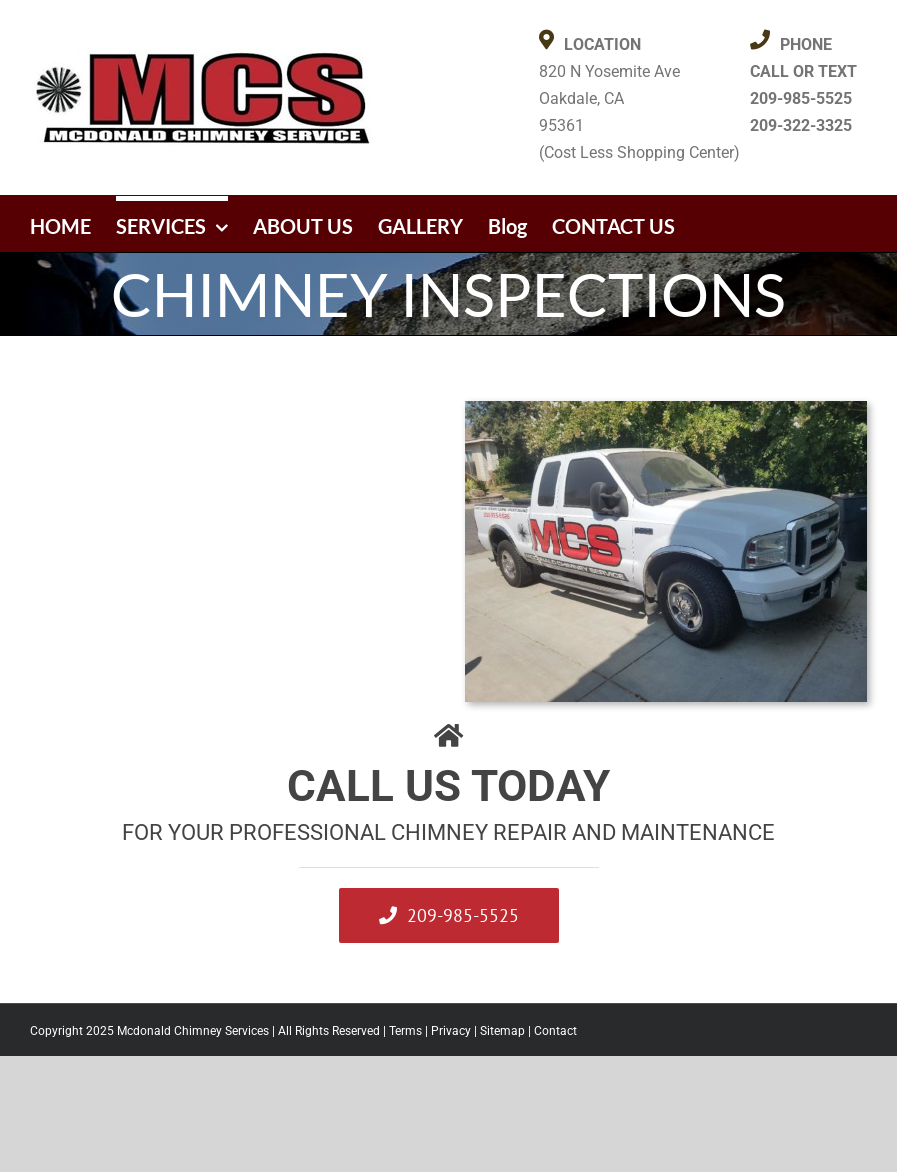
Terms (405, 1031)
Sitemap (502, 1031)
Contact (555, 1031)
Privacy (451, 1031)
